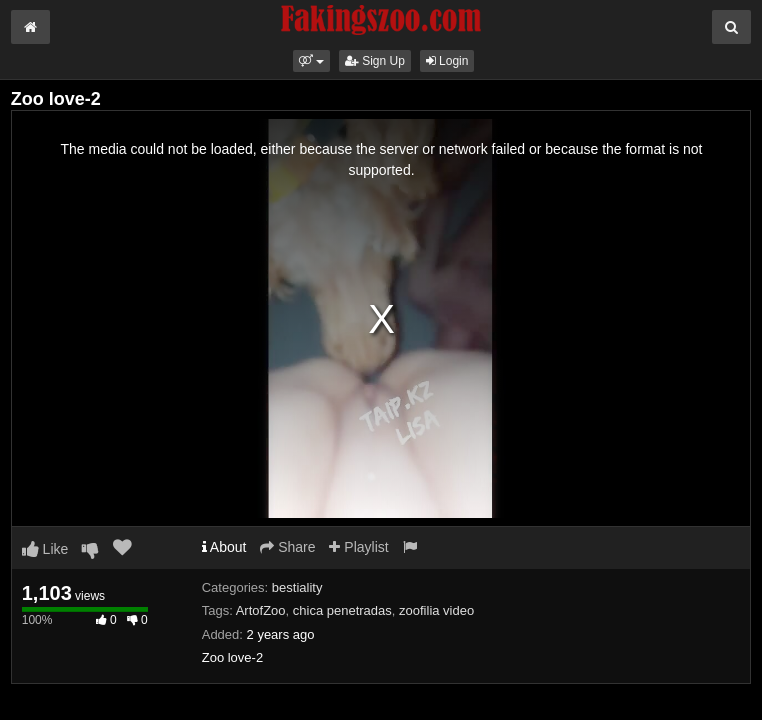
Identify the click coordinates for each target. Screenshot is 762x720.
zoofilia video (436, 610)
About (224, 547)
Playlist (358, 547)
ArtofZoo (261, 610)
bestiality (297, 587)
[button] (311, 61)
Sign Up (375, 61)
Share (287, 547)
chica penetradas (342, 610)
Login (447, 61)
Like (45, 549)
